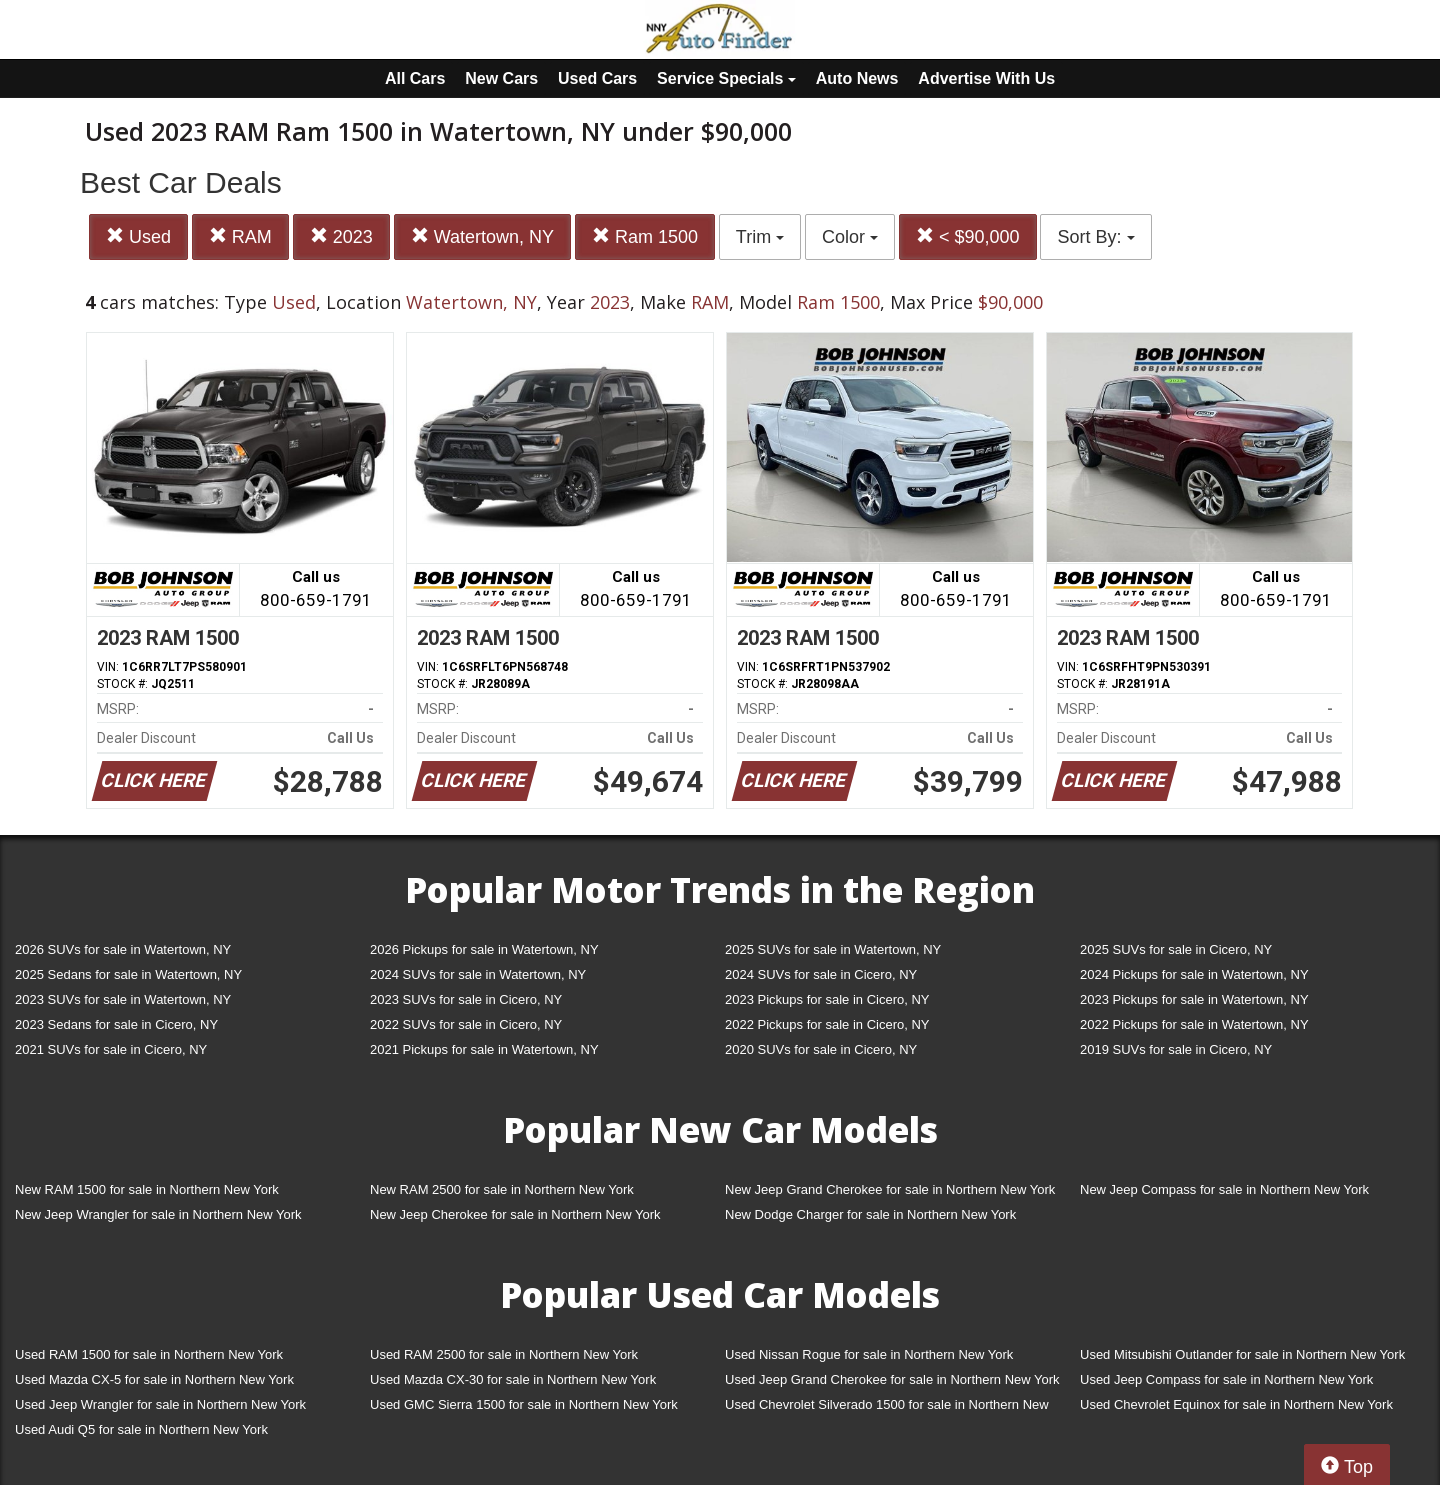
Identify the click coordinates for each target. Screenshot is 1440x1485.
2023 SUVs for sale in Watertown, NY (123, 999)
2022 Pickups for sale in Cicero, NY (827, 1024)
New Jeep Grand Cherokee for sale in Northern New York (890, 1189)
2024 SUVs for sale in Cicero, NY (821, 974)
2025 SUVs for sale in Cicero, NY (1176, 949)
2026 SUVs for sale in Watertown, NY (123, 949)
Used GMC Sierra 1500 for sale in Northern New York (524, 1404)
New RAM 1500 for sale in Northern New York (147, 1189)
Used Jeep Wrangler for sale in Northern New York (160, 1404)
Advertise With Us (986, 78)
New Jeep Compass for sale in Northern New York (1224, 1189)
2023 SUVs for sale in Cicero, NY (466, 999)
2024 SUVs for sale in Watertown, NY (478, 974)
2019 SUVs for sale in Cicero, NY (1176, 1049)
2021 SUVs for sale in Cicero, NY (111, 1049)
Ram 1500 (645, 236)
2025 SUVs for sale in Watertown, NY (833, 949)
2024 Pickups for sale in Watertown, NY (1194, 974)
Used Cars (597, 78)
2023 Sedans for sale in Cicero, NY (116, 1024)
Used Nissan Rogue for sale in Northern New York (869, 1354)
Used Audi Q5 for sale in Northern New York (141, 1429)
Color (850, 237)
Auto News (857, 78)
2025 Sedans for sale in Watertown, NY (128, 974)
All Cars (415, 78)
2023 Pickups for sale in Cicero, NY (827, 999)
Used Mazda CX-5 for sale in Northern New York (154, 1379)
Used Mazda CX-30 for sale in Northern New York (513, 1379)
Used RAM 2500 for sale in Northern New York (504, 1354)
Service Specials (726, 78)
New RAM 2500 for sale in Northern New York (502, 1189)
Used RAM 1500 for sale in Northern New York (149, 1354)
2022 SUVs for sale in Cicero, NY (466, 1024)
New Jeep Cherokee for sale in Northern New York (515, 1214)
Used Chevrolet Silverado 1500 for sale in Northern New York (887, 1408)
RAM (240, 236)
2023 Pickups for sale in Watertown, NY (1194, 999)
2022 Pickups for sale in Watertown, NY (1194, 1024)
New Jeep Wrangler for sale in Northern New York (158, 1214)
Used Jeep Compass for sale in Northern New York (1226, 1379)
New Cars (501, 78)
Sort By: (1095, 237)
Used (138, 236)
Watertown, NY (482, 236)
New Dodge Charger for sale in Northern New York (870, 1214)
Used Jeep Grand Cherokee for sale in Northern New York (892, 1379)
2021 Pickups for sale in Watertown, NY (484, 1049)
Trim (760, 237)
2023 (341, 236)
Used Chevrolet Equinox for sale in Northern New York (1236, 1404)
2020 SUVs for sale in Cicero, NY (821, 1049)
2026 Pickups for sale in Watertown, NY (484, 949)
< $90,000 (968, 236)
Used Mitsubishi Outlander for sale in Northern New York (1242, 1354)
